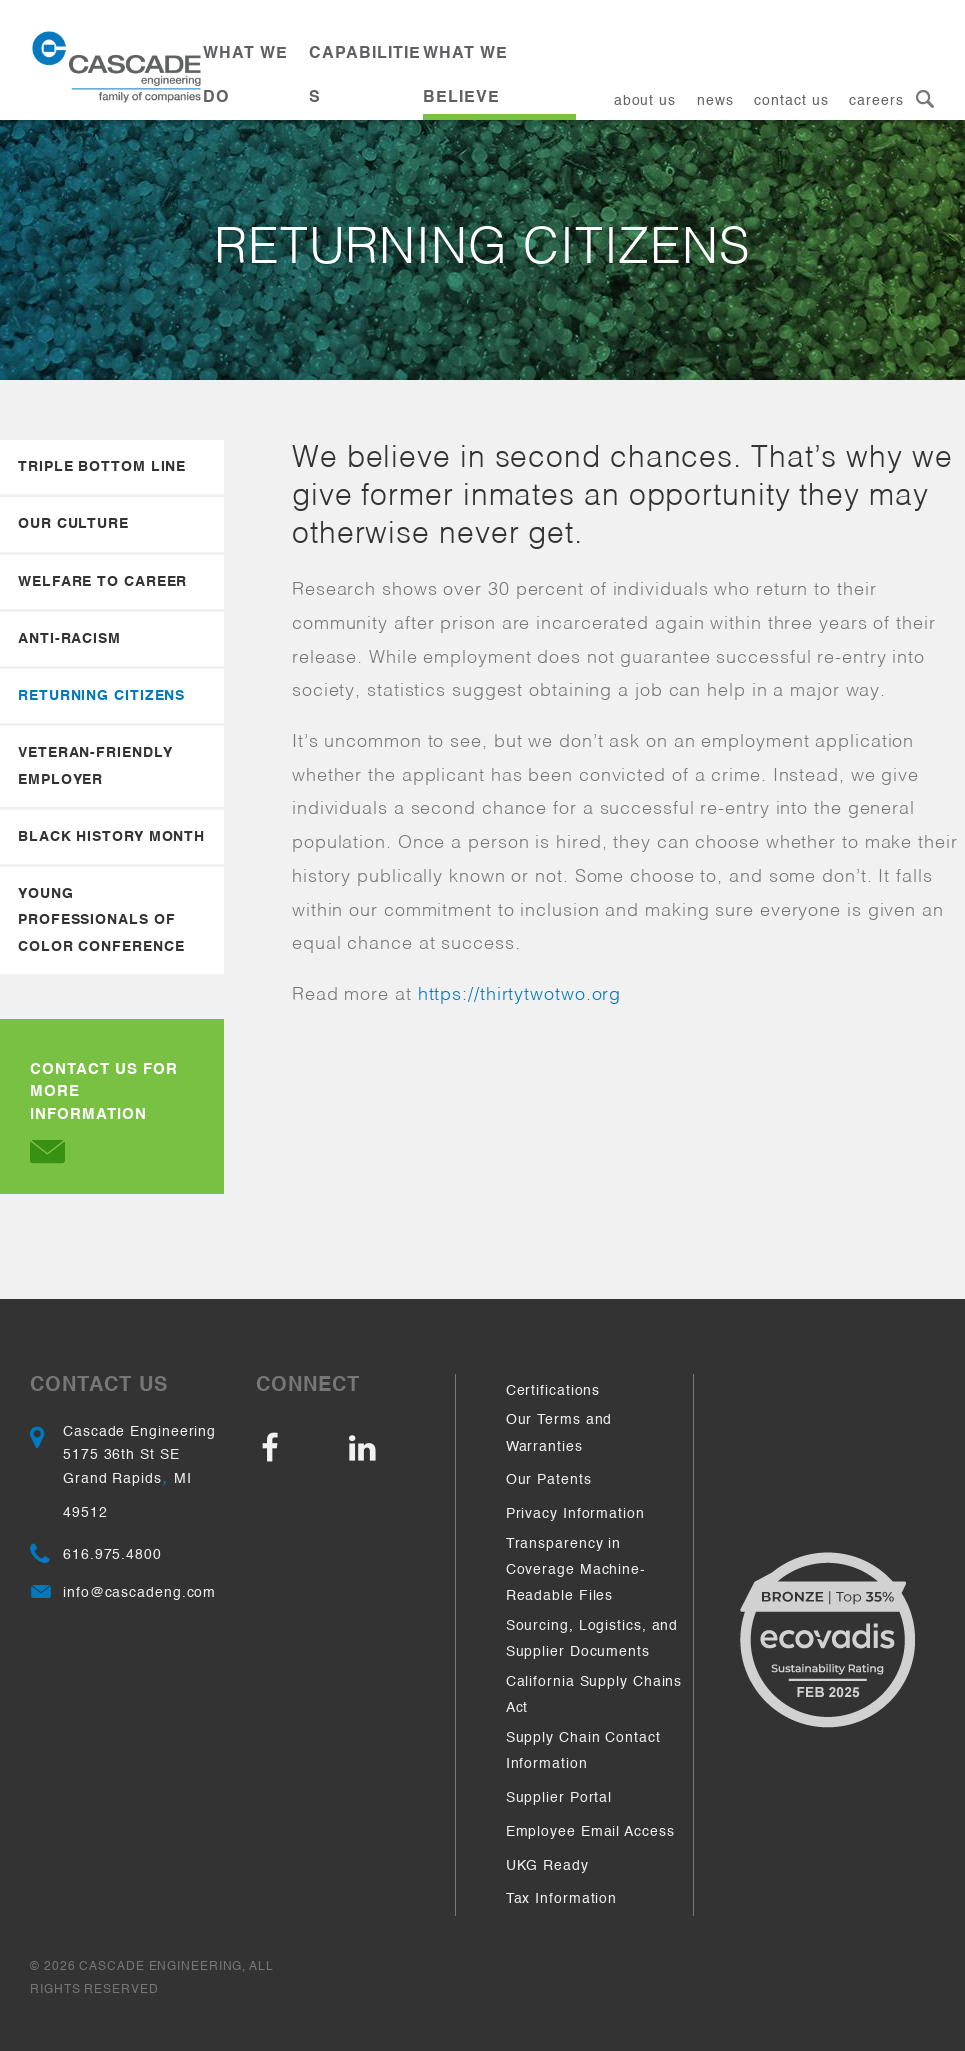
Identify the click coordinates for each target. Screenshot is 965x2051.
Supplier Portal (559, 1798)
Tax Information (562, 1899)
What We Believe (465, 76)
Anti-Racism (69, 639)
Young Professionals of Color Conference (101, 920)
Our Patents (549, 1480)
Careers (876, 101)
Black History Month (111, 837)
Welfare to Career (102, 582)
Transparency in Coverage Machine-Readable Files (576, 1570)
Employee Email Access (590, 1832)
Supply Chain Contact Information (583, 1751)
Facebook (300, 1449)
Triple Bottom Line (102, 467)
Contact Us (791, 101)
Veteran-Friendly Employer (95, 766)
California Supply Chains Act (594, 1695)
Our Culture (73, 524)
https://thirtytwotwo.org (520, 995)
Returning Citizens (101, 696)
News (715, 101)
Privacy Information (575, 1514)
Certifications (553, 1391)
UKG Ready (547, 1866)
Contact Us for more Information (104, 1113)
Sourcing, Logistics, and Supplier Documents (592, 1639)
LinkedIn (388, 1449)
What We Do (245, 76)
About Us (645, 101)
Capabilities (365, 76)
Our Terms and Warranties (559, 1433)
